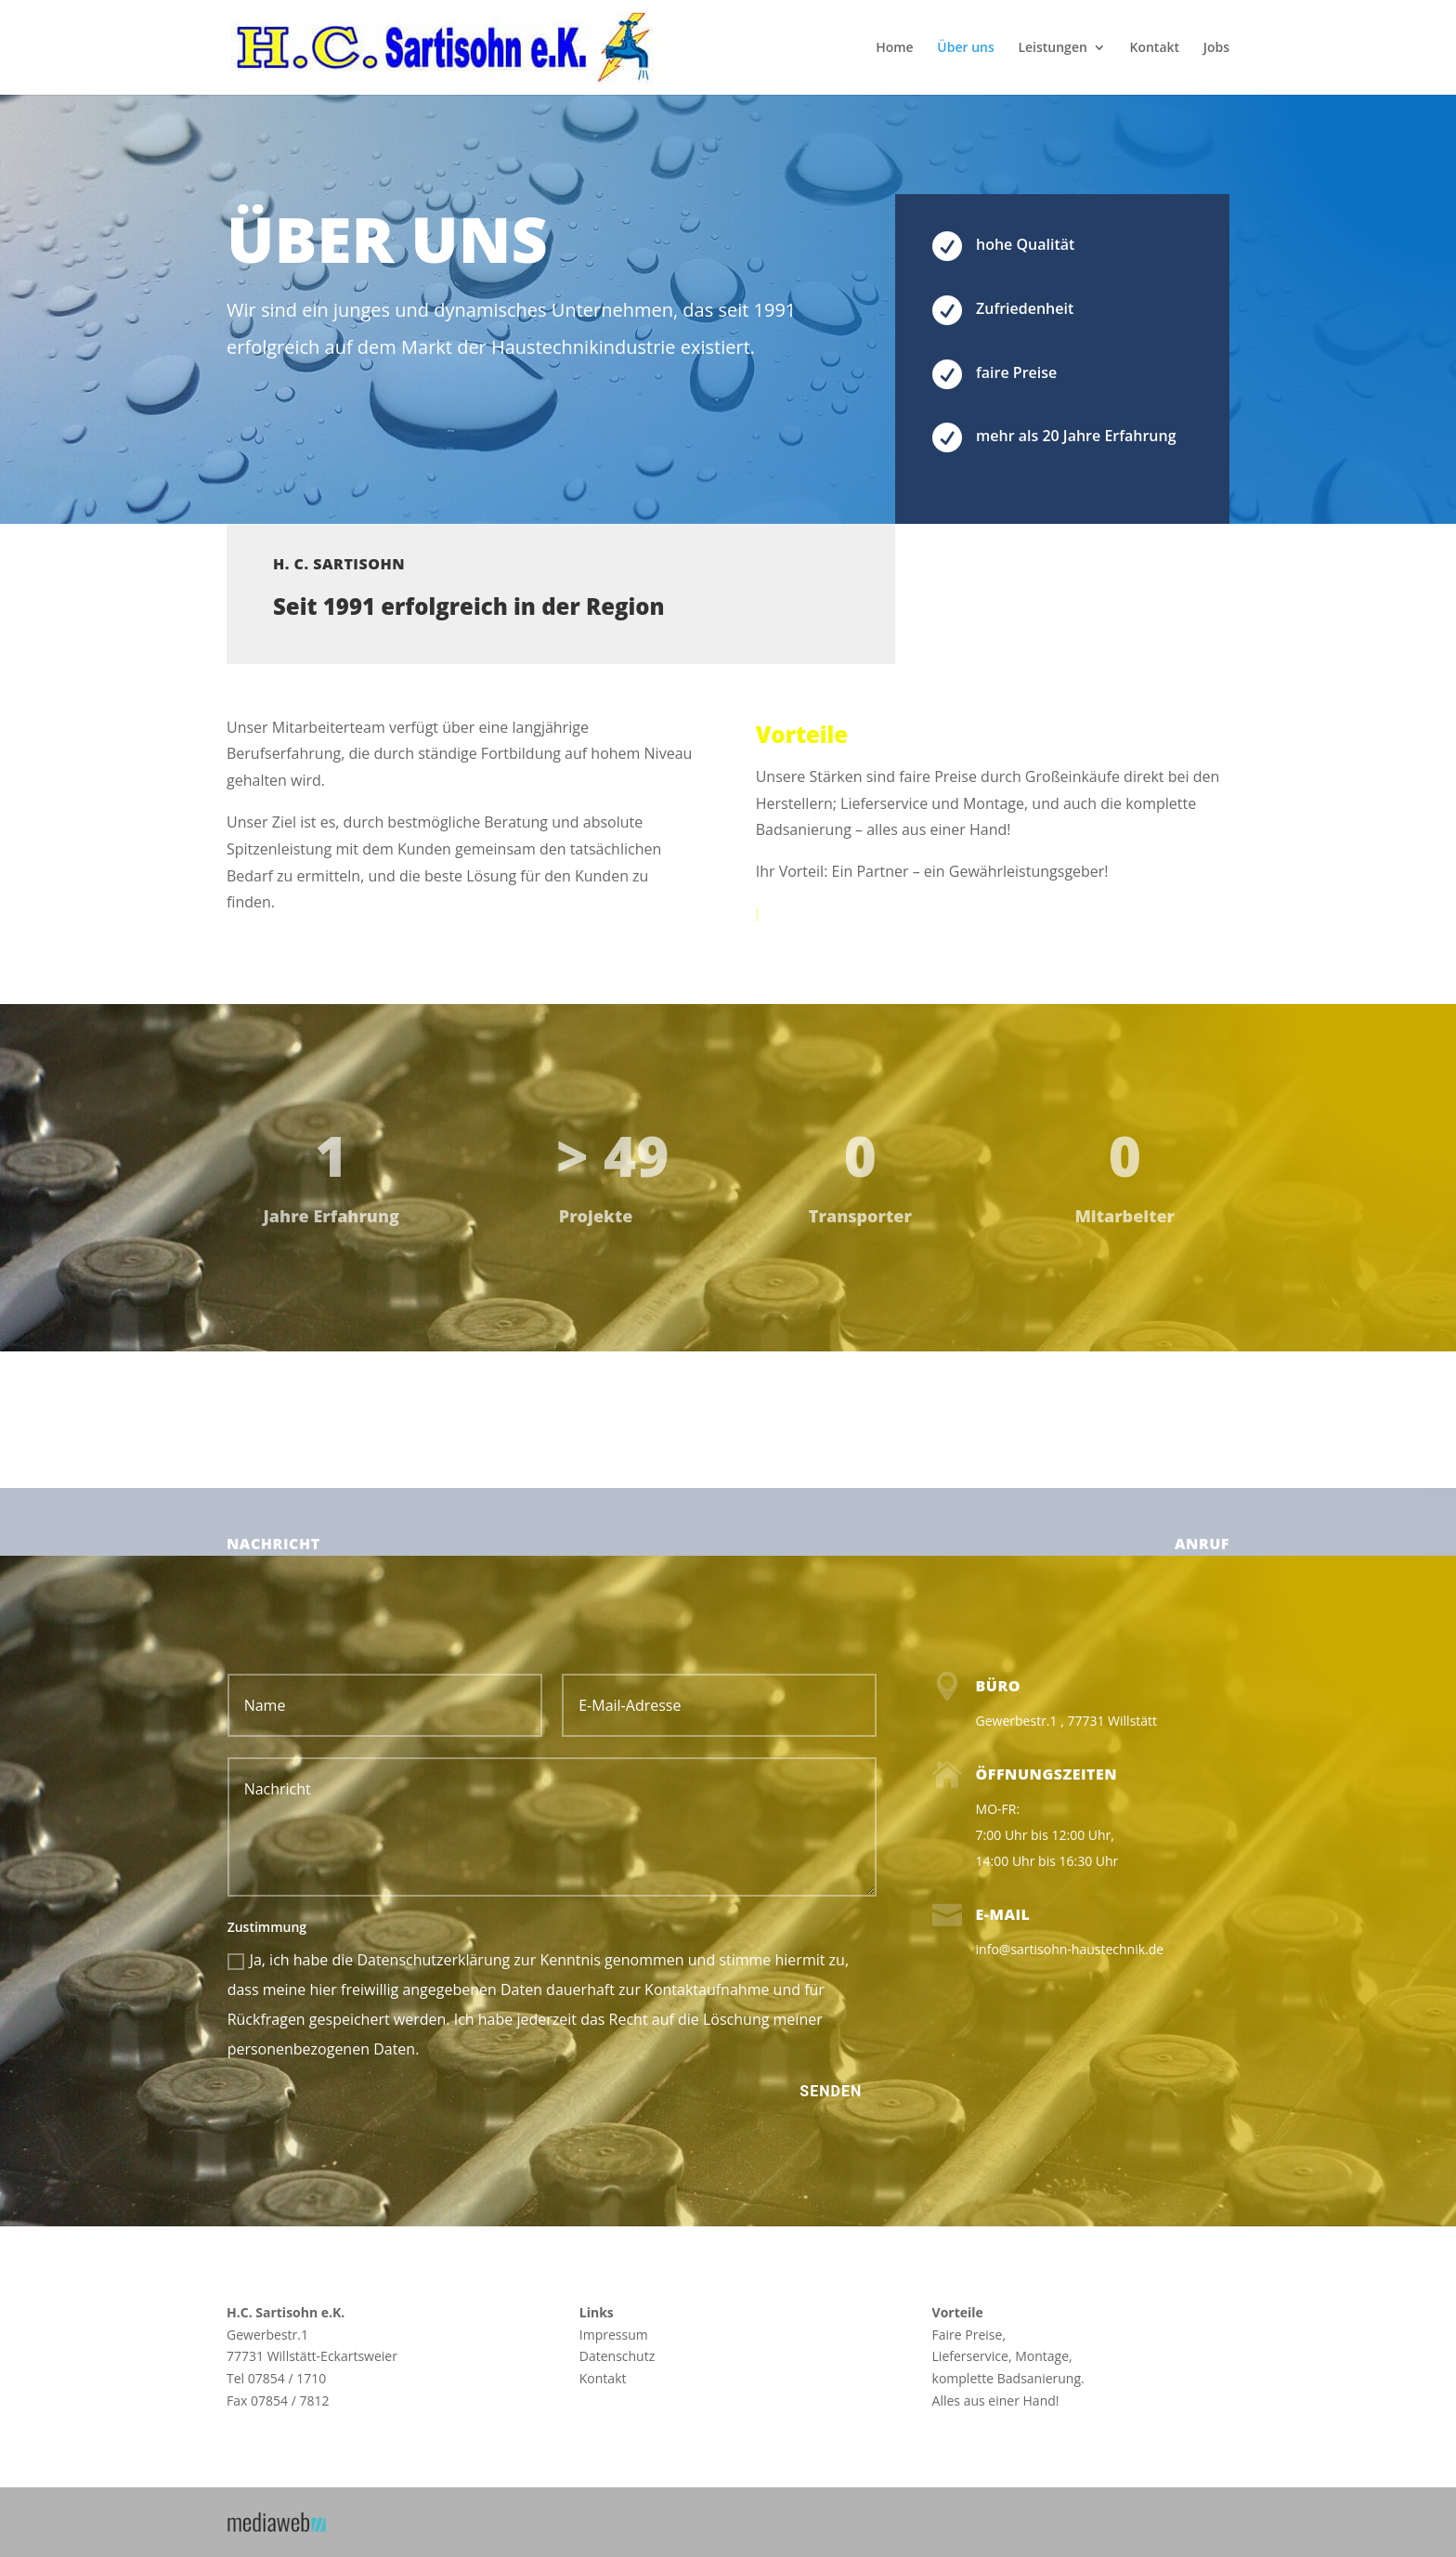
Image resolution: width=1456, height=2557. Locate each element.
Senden (831, 2091)
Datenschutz (617, 2356)
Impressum (613, 2334)
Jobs (1216, 48)
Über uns (965, 48)
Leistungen (1052, 48)
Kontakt (1154, 48)
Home (895, 48)
